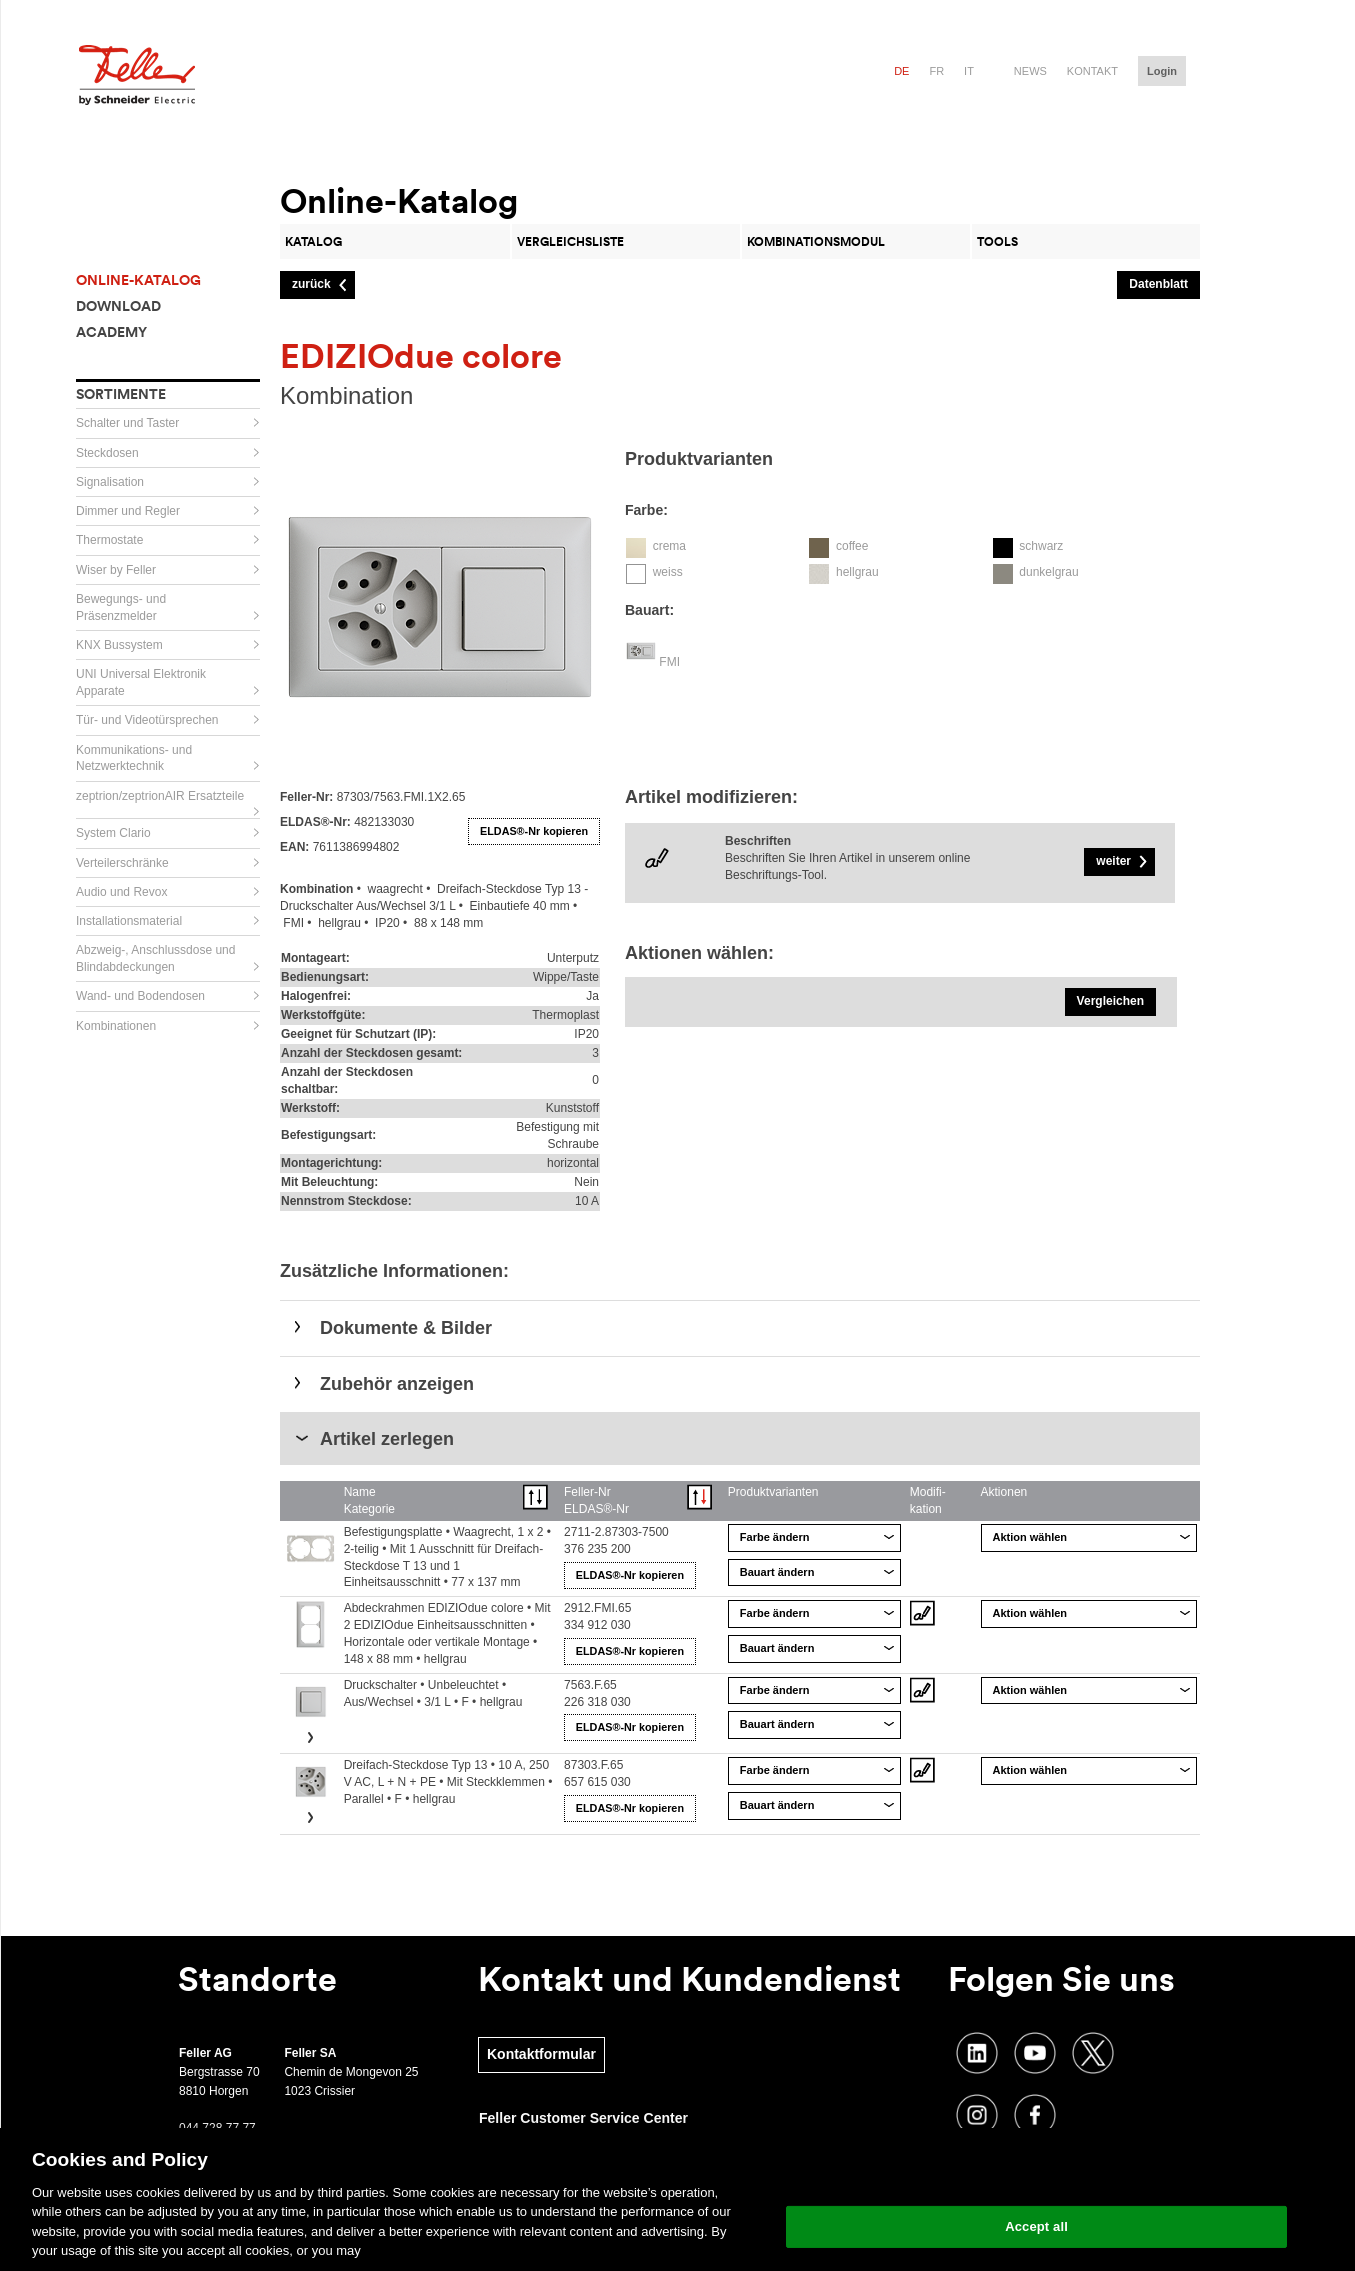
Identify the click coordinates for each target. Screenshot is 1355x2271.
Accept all (1036, 2226)
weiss (668, 572)
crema (669, 546)
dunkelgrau (1048, 572)
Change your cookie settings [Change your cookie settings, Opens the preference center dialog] (1036, 2175)
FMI (669, 662)
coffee (852, 546)
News (1030, 71)
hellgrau (857, 572)
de (901, 71)
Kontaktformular (541, 2054)
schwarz (1041, 546)
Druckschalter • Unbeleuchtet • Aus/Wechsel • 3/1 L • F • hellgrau (433, 1693)
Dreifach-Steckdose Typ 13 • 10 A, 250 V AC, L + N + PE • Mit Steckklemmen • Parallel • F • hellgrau (448, 1782)
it (969, 71)
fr (936, 71)
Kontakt (1092, 71)
